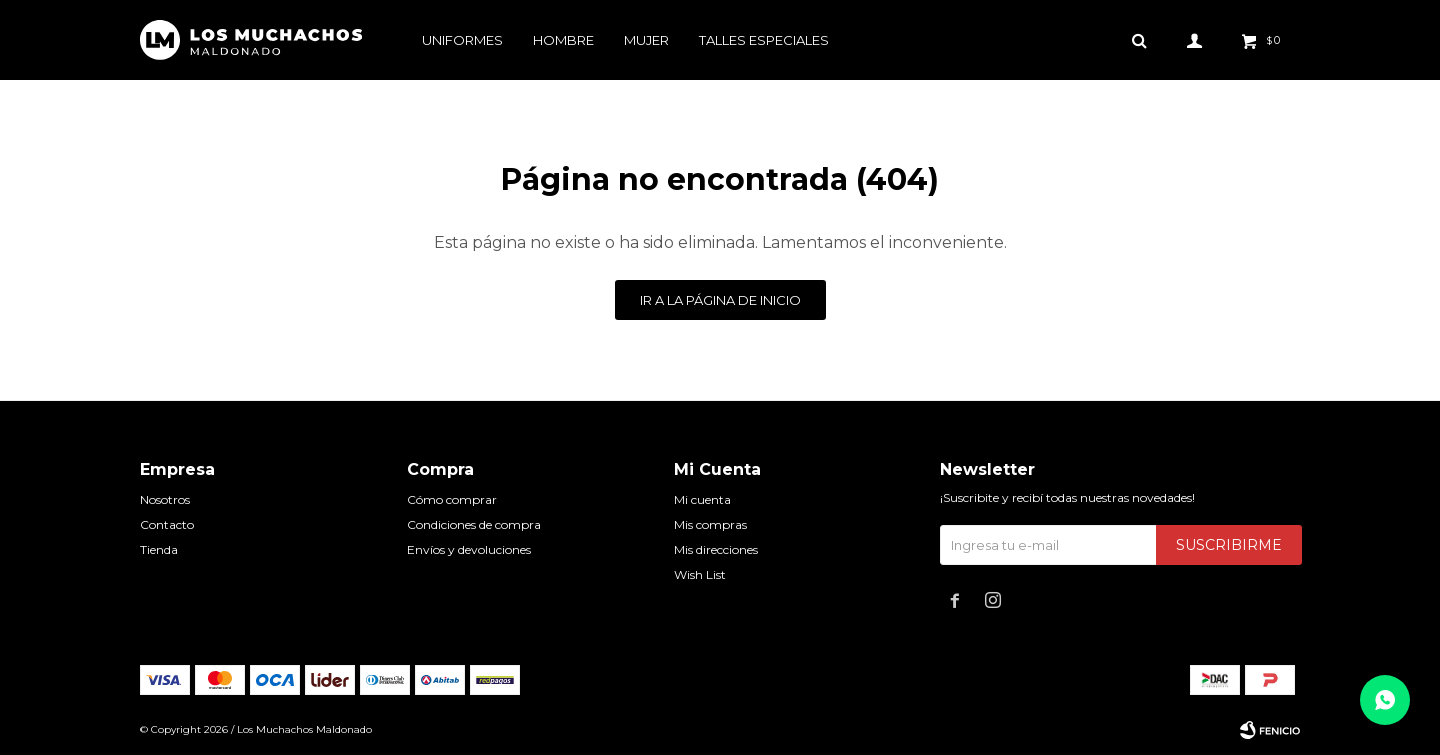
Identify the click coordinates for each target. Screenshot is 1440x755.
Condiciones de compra (474, 524)
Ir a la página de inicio (720, 300)
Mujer (646, 40)
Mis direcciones (716, 549)
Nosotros (165, 499)
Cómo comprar (452, 499)
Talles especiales (764, 40)
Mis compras (710, 524)
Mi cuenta (702, 499)
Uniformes (462, 40)
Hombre (563, 40)
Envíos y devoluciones (469, 549)
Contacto (167, 524)
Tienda (159, 549)
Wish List (700, 574)
